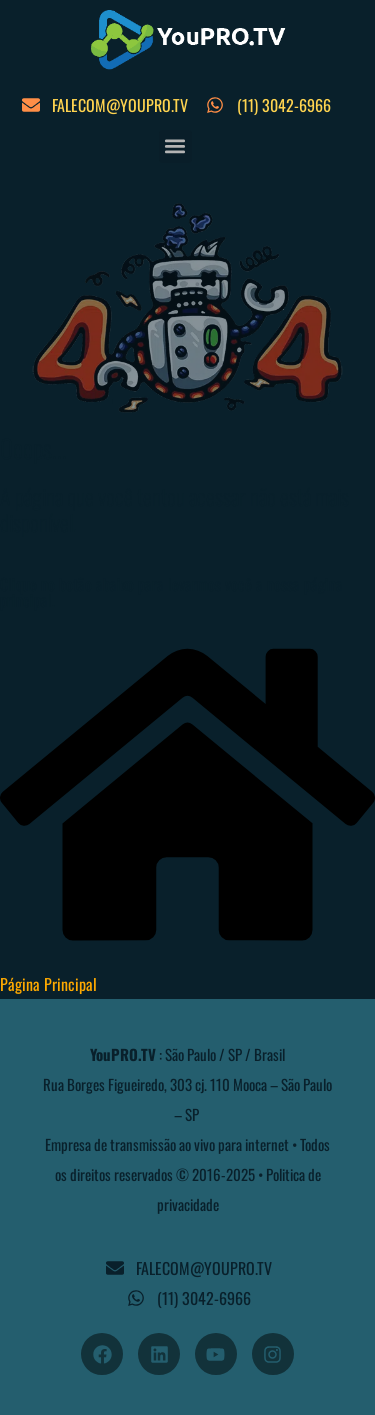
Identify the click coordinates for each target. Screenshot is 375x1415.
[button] (175, 146)
